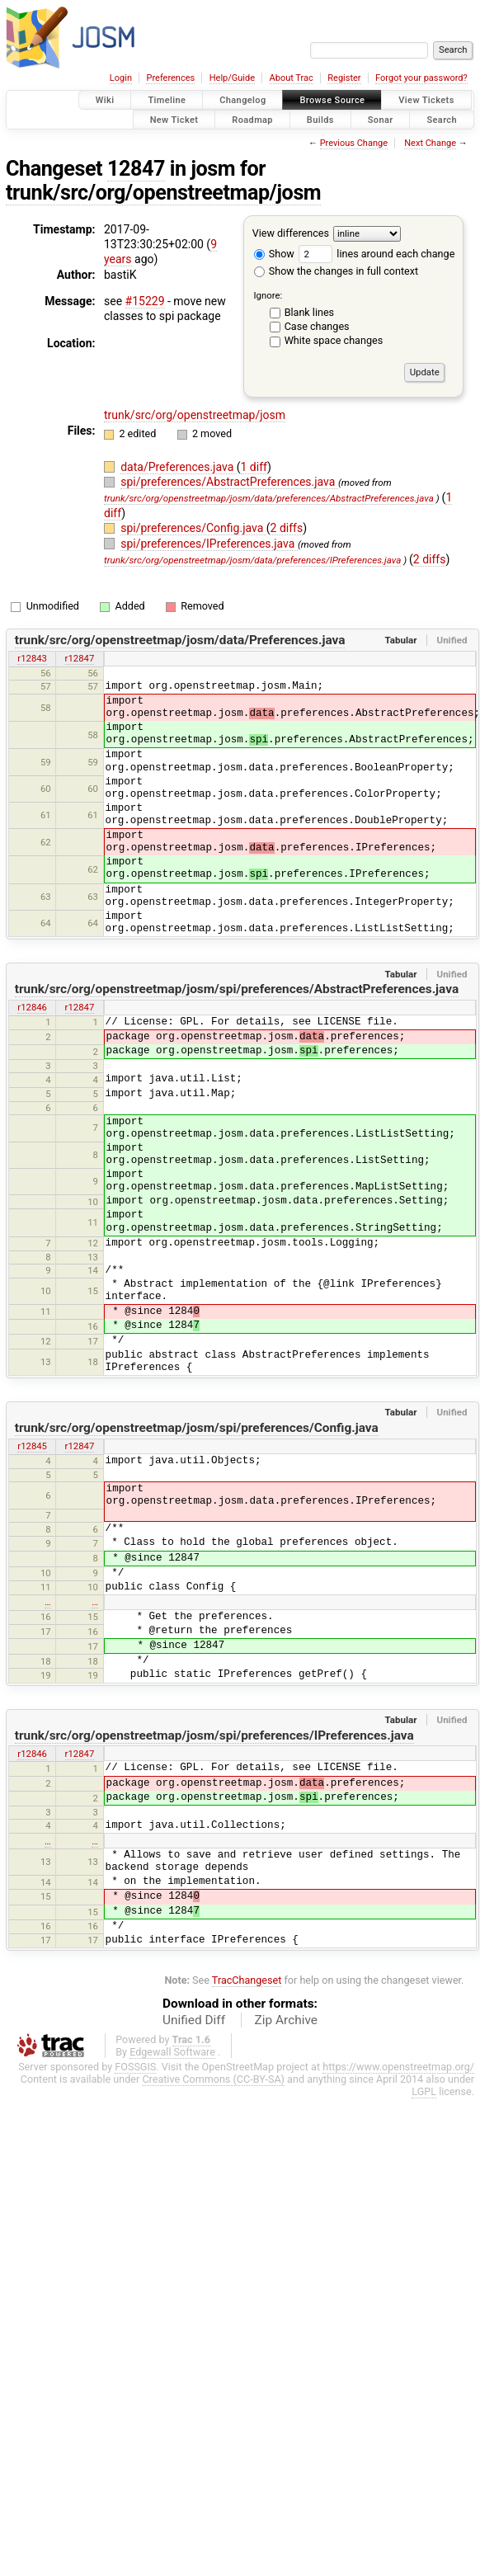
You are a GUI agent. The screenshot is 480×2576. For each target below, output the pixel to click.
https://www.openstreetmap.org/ (398, 2066)
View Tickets (426, 100)
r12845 (32, 1446)
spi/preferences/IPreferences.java (209, 543)
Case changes (317, 326)
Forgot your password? (421, 78)
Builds (320, 119)
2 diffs (287, 528)
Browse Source (332, 100)
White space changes (334, 340)
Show (274, 253)
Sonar (380, 119)
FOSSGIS (135, 2066)
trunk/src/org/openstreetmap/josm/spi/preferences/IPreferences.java (214, 1735)
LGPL (424, 2091)
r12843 (32, 658)
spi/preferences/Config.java (193, 528)
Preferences (170, 78)
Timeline (167, 100)
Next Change (430, 143)
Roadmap (252, 119)
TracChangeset (247, 1980)
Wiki (105, 100)
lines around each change (376, 253)
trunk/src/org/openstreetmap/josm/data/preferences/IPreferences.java (252, 560)
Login (121, 78)
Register (343, 78)
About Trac (291, 78)
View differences (290, 233)
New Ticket (174, 119)
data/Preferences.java (178, 466)
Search (441, 119)
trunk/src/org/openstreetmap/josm (163, 193)
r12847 (80, 658)
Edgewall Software (172, 2052)
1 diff (254, 466)
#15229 (145, 301)
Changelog (242, 100)
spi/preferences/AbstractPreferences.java (229, 481)
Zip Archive (286, 2020)
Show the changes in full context (336, 271)
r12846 (32, 1007)
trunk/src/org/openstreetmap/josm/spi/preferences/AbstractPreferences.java (237, 989)
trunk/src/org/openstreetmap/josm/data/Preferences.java (180, 640)
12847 (136, 169)
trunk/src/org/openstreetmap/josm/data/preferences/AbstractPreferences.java (269, 498)
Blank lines (309, 312)
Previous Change (354, 143)
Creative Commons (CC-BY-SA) (213, 2079)
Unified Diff (193, 2020)
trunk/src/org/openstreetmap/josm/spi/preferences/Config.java (197, 1427)
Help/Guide (232, 78)
